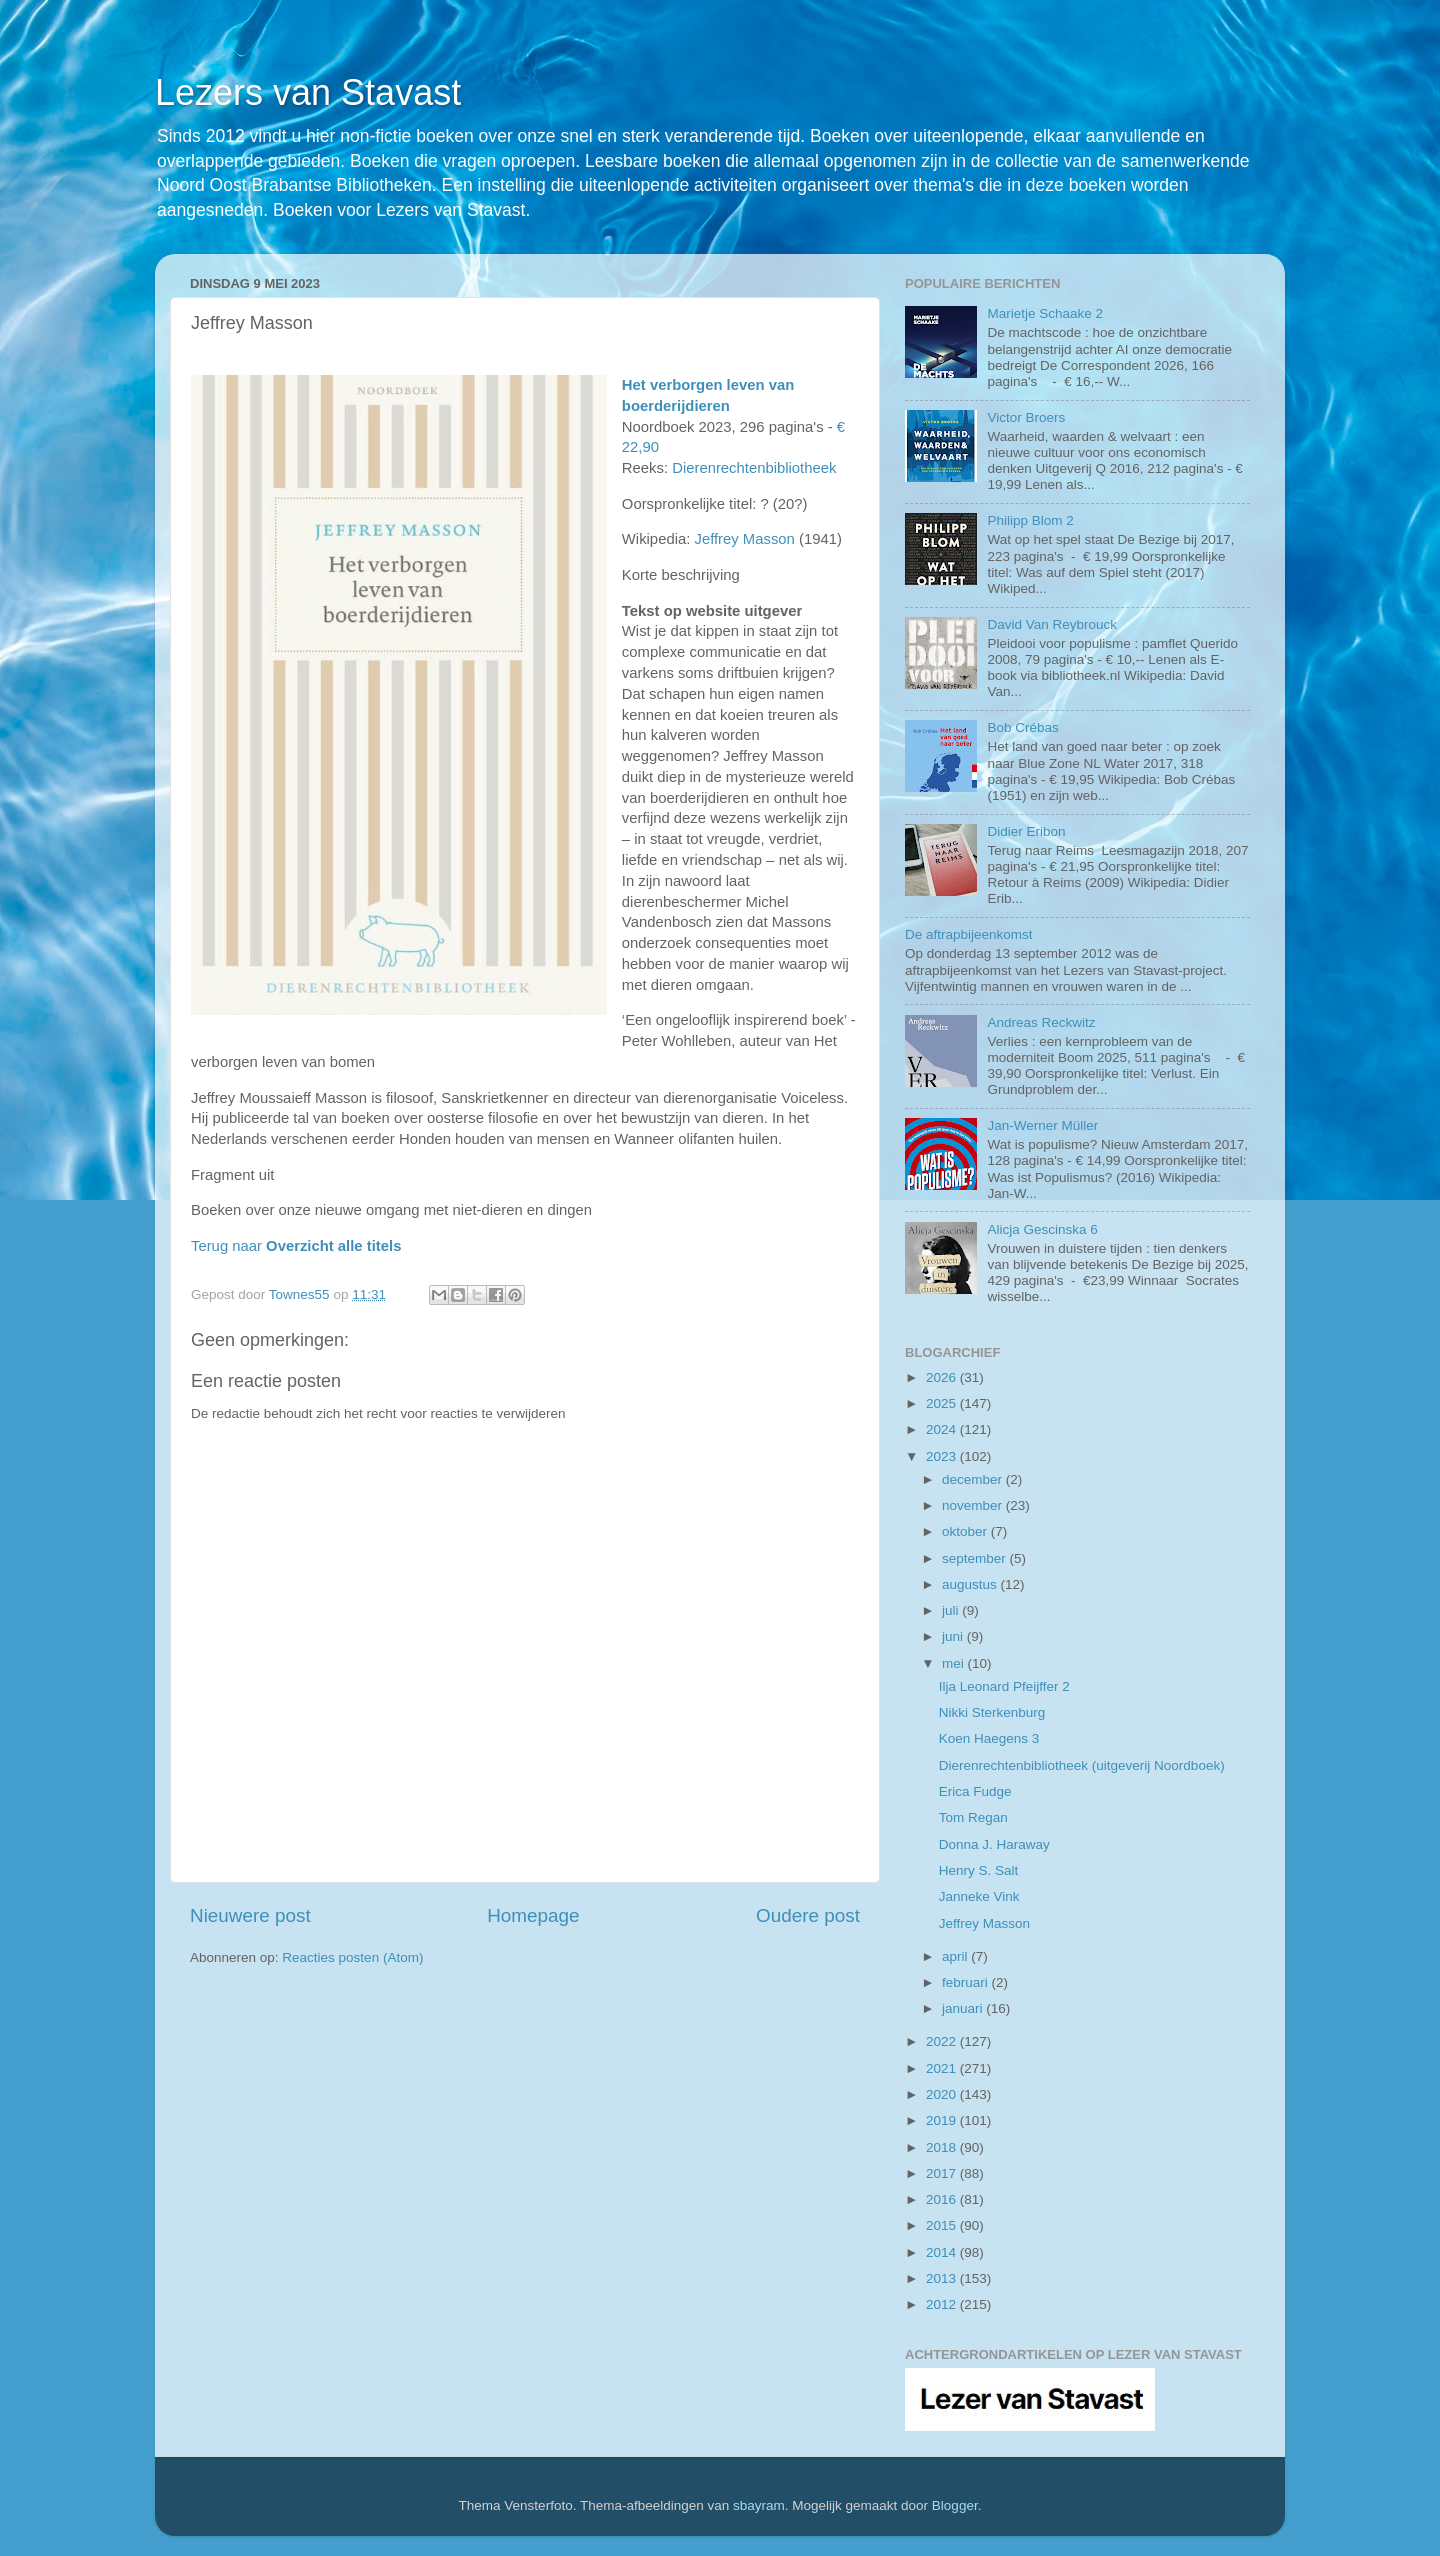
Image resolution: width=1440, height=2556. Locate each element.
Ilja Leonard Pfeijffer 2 (1004, 1686)
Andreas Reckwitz (1041, 1022)
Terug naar (296, 1246)
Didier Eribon (1026, 831)
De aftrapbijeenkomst (969, 934)
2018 (943, 2147)
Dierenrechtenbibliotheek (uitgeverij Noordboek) (1082, 1765)
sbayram (759, 2505)
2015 (943, 2225)
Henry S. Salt (979, 1870)
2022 (943, 2041)
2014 (943, 2252)
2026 (943, 1377)
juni (954, 1636)
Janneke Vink (979, 1896)
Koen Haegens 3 (989, 1738)
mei (955, 1663)
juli (952, 1610)
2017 (943, 2173)
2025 (943, 1403)
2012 (943, 2304)
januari (964, 2008)
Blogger (955, 2505)
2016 (943, 2199)
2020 (943, 2094)
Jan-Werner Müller (1042, 1125)
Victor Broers (1026, 417)
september (976, 1558)
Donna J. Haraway (994, 1844)
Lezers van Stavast (308, 92)
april (956, 1956)
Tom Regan (973, 1817)
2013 (943, 2278)
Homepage (533, 1915)
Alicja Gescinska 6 (1042, 1229)
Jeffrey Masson (744, 539)
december (974, 1479)
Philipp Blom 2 (1030, 520)
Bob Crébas (1022, 727)
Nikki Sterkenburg (992, 1712)
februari (967, 1982)
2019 (943, 2120)
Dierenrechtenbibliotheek (754, 468)
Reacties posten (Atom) (352, 1957)
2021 (943, 2068)
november (974, 1505)
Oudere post (808, 1915)
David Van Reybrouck (1052, 624)
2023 (943, 1456)
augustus (971, 1584)
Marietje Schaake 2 (1045, 313)
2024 (943, 1429)
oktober (966, 1531)
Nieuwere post (250, 1915)
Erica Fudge (975, 1791)
